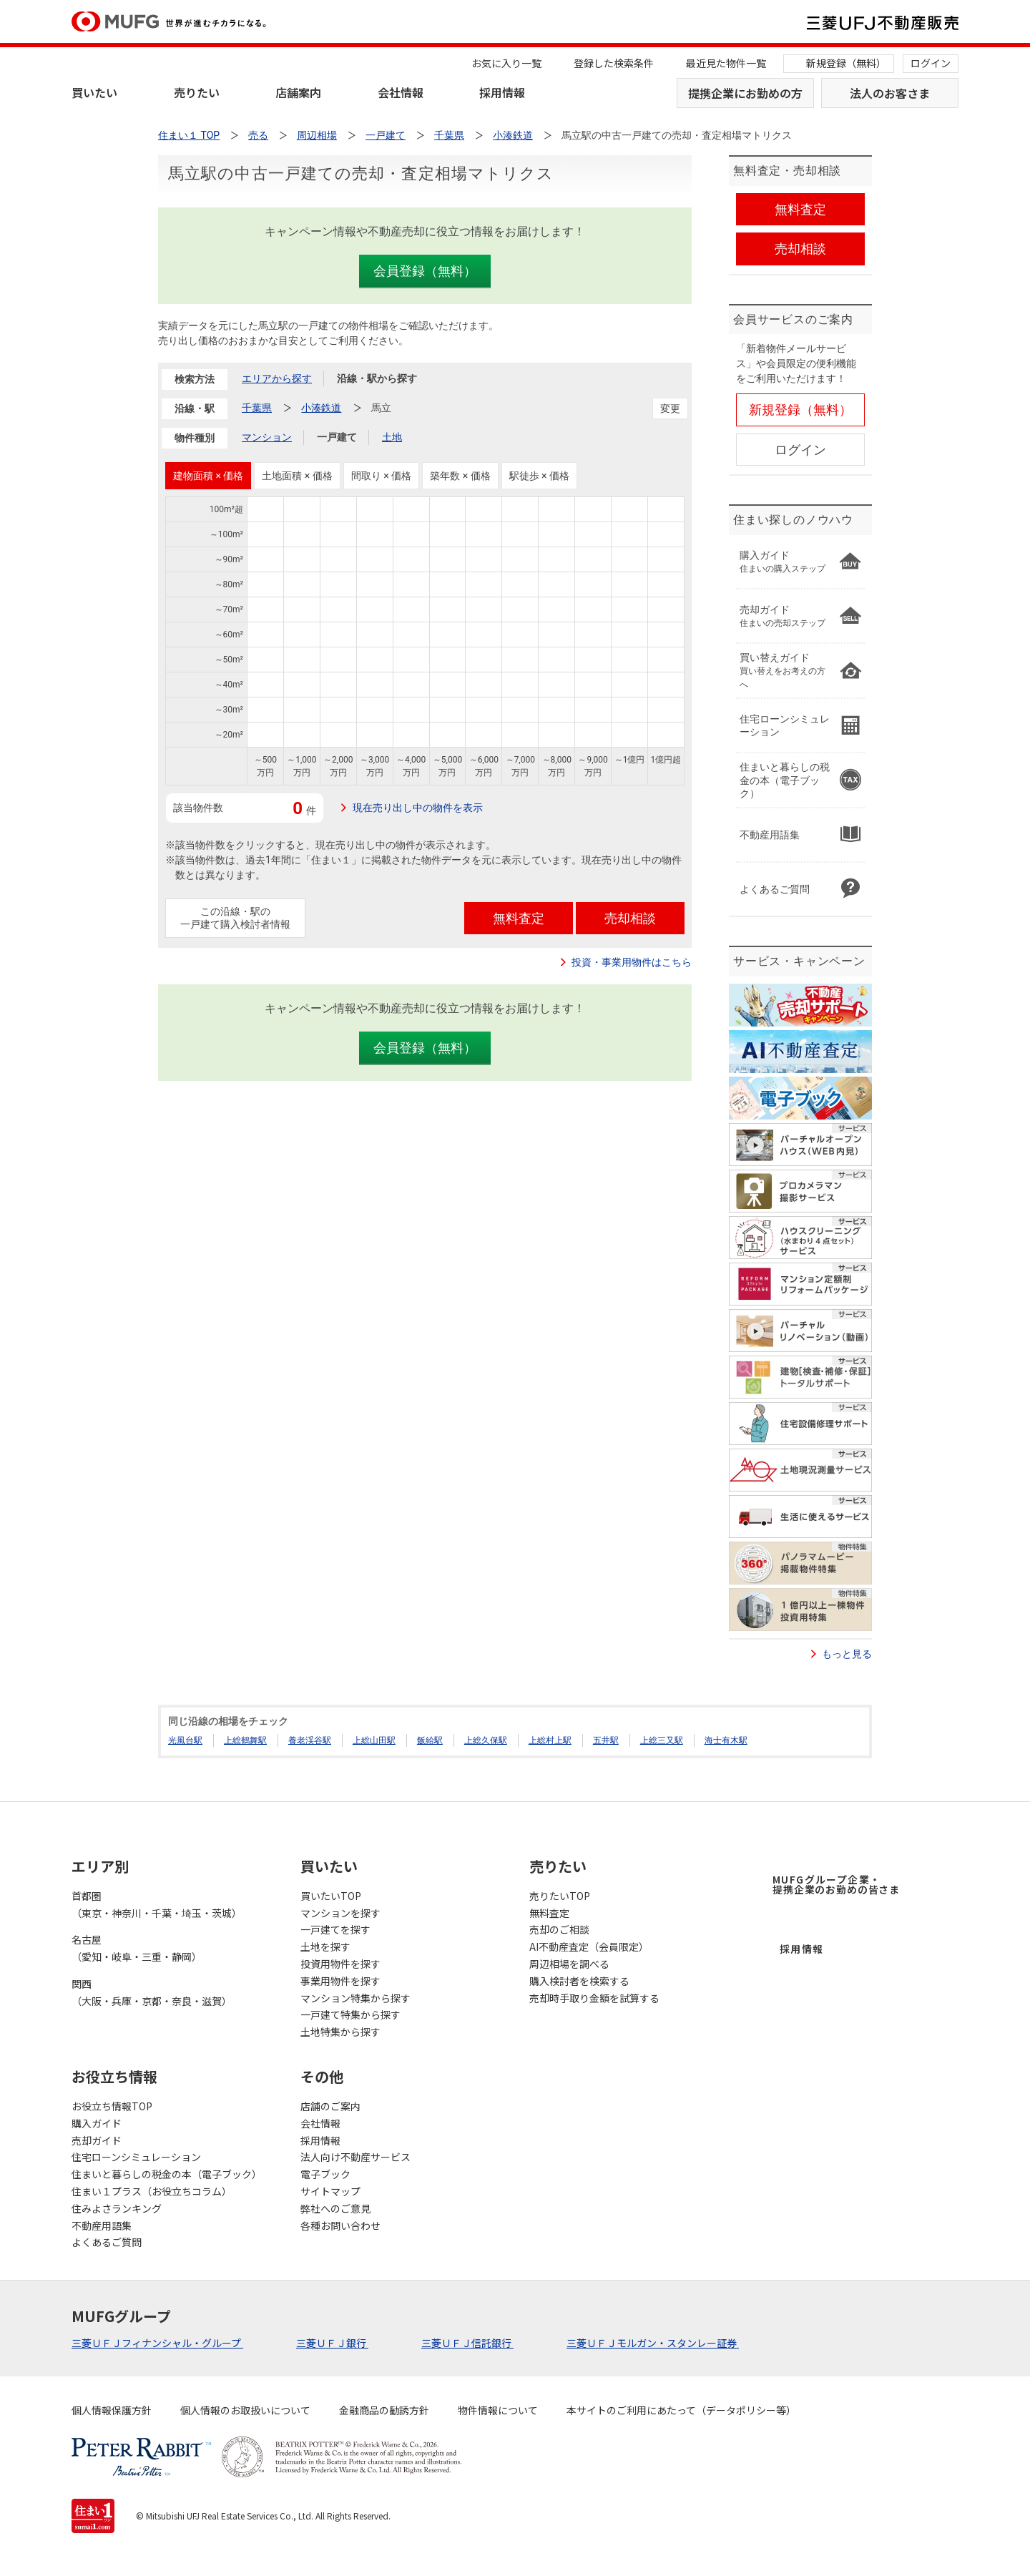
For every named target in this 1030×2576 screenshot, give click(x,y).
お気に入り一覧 (506, 63)
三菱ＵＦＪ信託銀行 (467, 2343)
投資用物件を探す (340, 1964)
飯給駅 (430, 1740)
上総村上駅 (550, 1740)
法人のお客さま (890, 93)
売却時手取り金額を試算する (594, 1998)
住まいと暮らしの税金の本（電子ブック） (167, 2174)
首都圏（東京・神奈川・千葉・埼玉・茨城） (157, 1904)
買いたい (94, 92)
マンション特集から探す (355, 1998)
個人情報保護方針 (112, 2410)
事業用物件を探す (340, 1981)
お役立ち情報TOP (112, 2106)
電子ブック (325, 2174)
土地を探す (325, 1946)
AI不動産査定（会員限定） (589, 1946)
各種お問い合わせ (340, 2225)
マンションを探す (340, 1913)
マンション (267, 437)
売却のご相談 (559, 1929)
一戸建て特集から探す (350, 2014)
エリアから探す (277, 378)
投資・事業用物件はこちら (632, 962)
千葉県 (257, 407)
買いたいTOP (330, 1896)
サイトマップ (330, 2191)
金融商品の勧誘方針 (384, 2410)
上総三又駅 (661, 1740)
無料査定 (549, 1913)
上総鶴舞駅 (245, 1740)
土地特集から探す (340, 2031)
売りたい (197, 92)
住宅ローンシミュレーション (136, 2157)
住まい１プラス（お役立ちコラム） (152, 2191)
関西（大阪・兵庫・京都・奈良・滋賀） (152, 1992)
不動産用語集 (102, 2225)
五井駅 (606, 1740)
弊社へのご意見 (335, 2208)
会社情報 (400, 92)
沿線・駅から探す (377, 378)
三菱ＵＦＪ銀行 (332, 2343)
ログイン (931, 63)
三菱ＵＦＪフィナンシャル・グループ (157, 2343)
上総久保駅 (485, 1740)
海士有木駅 (726, 1740)
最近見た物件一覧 (726, 63)
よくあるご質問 (107, 2242)
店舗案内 (298, 92)
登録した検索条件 (614, 63)
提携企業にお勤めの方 (745, 93)
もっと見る (847, 1654)
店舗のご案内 (330, 2106)
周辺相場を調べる (569, 1964)
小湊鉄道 (321, 407)
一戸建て (337, 437)
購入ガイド (97, 2123)
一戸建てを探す (335, 1929)
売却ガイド (97, 2140)
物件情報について (498, 2410)
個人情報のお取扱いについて (245, 2410)
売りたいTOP (559, 1896)
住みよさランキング (117, 2208)
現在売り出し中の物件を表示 (418, 807)
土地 (392, 437)
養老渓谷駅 (309, 1740)
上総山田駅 (374, 1740)
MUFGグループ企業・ (836, 1884)
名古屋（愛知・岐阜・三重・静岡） (137, 1948)
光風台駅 (185, 1740)
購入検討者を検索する (579, 1981)
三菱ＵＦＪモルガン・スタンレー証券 (652, 2343)
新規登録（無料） (846, 63)
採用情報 (502, 92)
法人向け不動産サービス (355, 2157)
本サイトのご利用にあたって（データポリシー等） (681, 2410)
